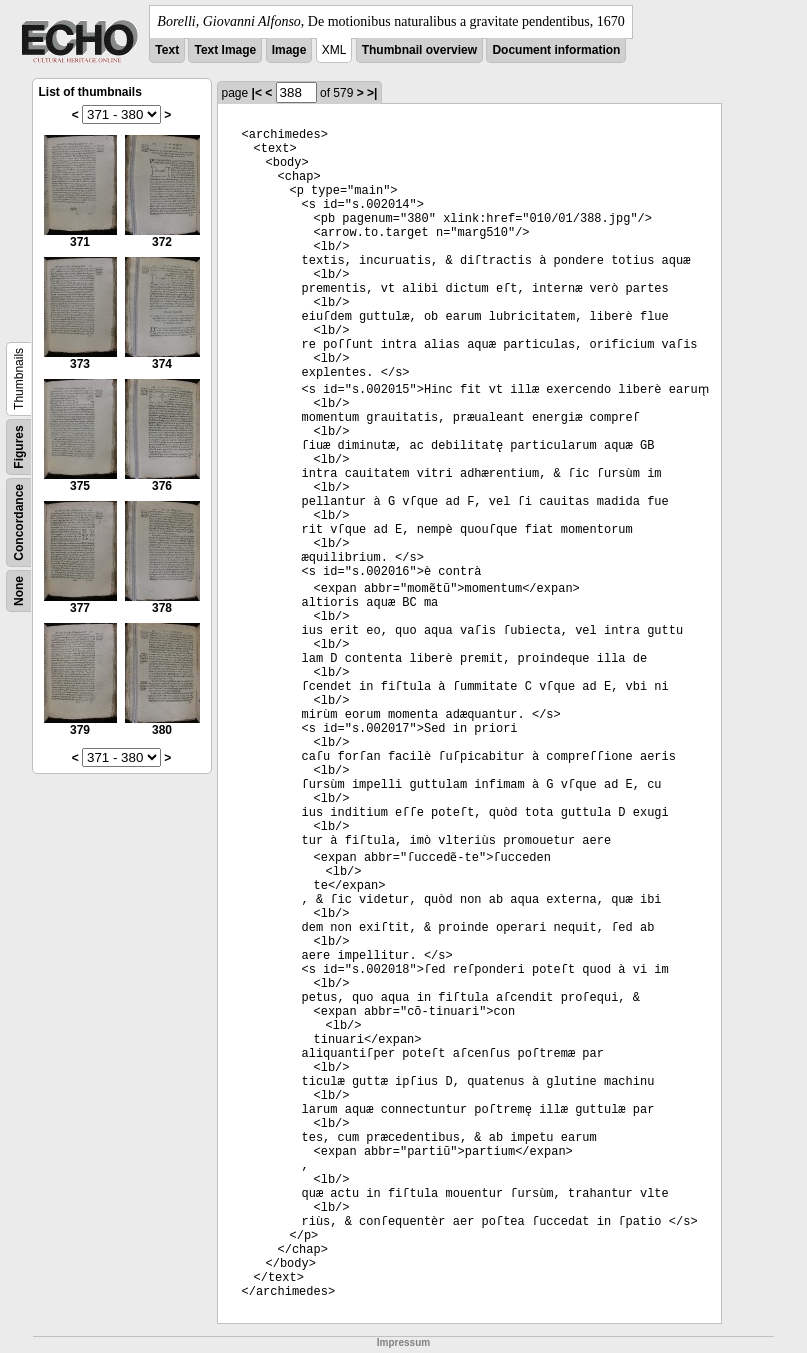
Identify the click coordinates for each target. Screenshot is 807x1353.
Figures (19, 446)
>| (372, 93)
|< (257, 93)
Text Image (225, 50)
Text (167, 50)
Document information (556, 50)
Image (289, 50)
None (19, 591)
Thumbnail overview (419, 50)
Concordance (19, 522)
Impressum (403, 1342)
